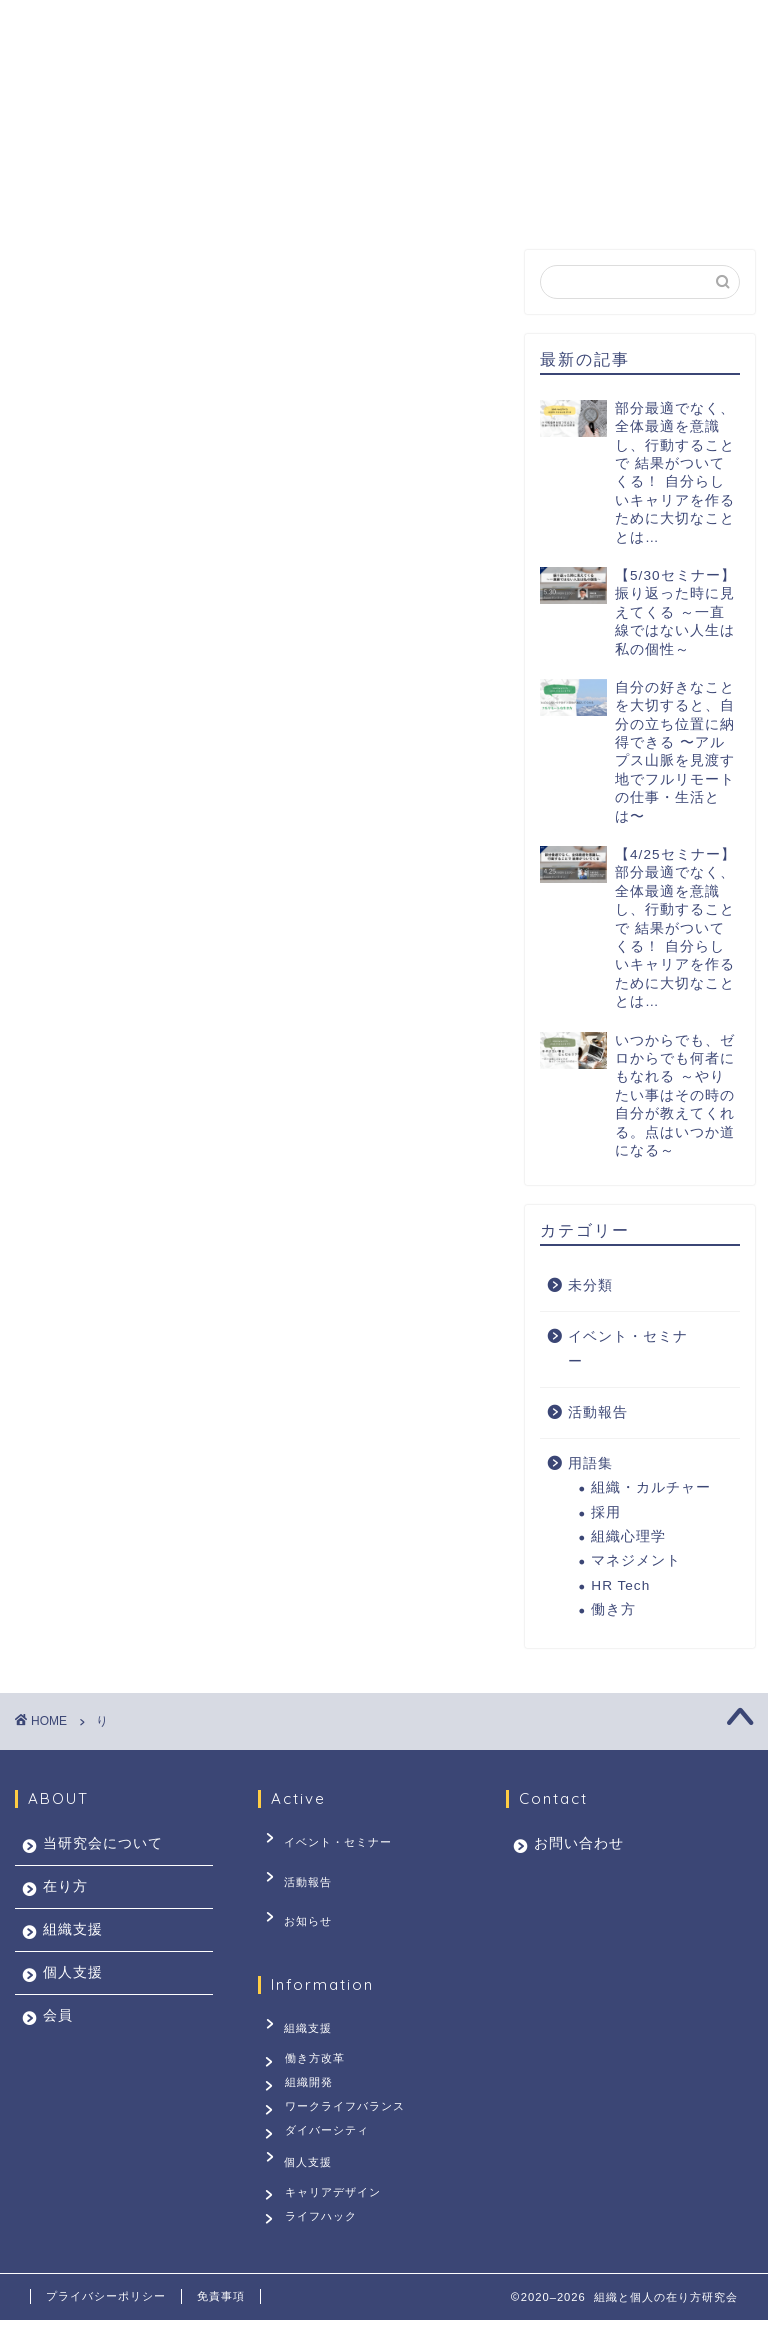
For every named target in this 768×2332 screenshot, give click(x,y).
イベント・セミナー (628, 1349)
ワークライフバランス (348, 2101)
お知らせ (297, 1900)
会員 (565, 152)
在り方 (247, 152)
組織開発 (312, 2070)
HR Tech (620, 1585)
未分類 (590, 1285)
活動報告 (598, 1412)
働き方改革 (318, 2040)
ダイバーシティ (330, 2132)
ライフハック (324, 2224)
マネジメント (636, 1560)
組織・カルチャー (651, 1487)
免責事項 (221, 2308)
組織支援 (353, 152)
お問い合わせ (93, 198)
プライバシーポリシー (106, 2308)
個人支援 (467, 152)
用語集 (590, 1463)
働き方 (613, 1609)
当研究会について (109, 152)
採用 (606, 1512)
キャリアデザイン (336, 2194)
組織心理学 (628, 1536)
